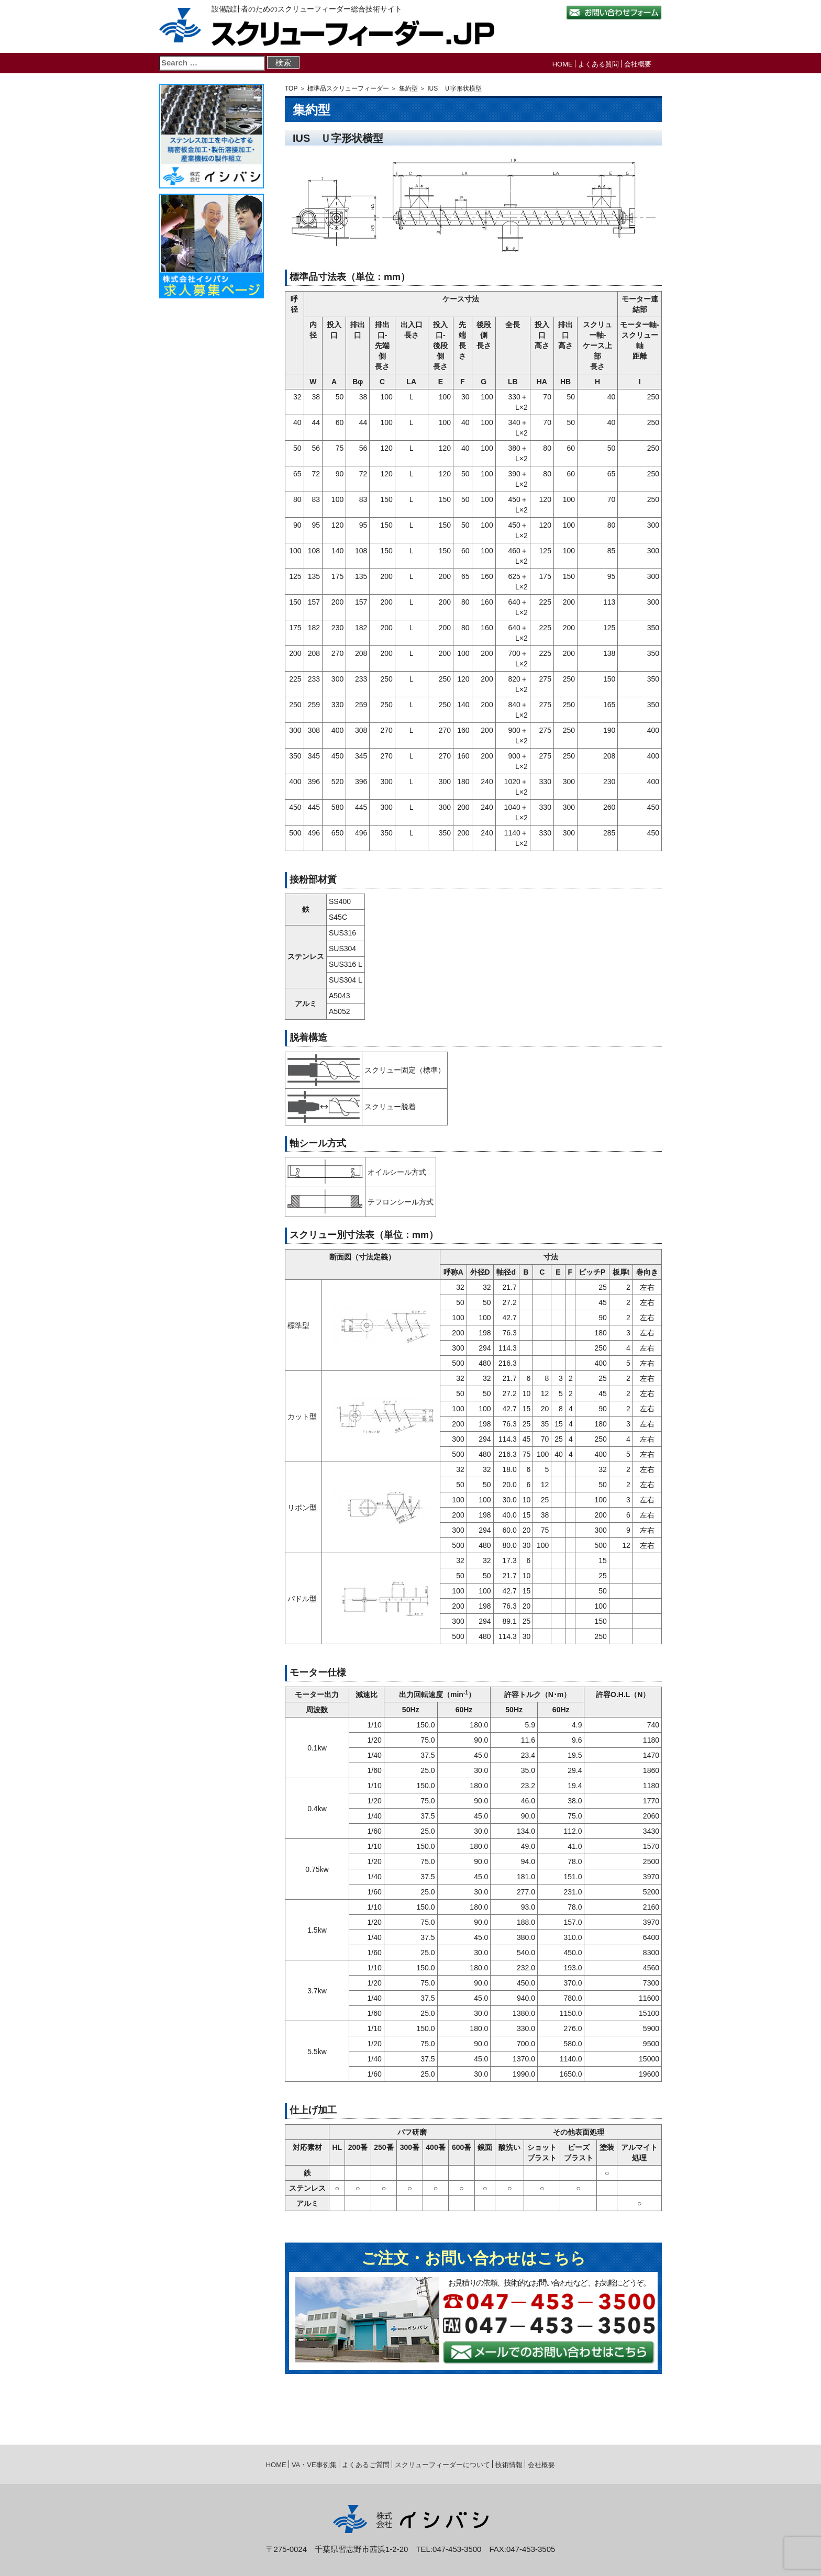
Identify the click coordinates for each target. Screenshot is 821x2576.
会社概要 (637, 64)
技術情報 (509, 2465)
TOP (291, 88)
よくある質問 (598, 64)
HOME (562, 64)
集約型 (408, 88)
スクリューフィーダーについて (442, 2465)
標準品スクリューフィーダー (348, 88)
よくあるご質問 (366, 2465)
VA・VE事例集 (314, 2465)
